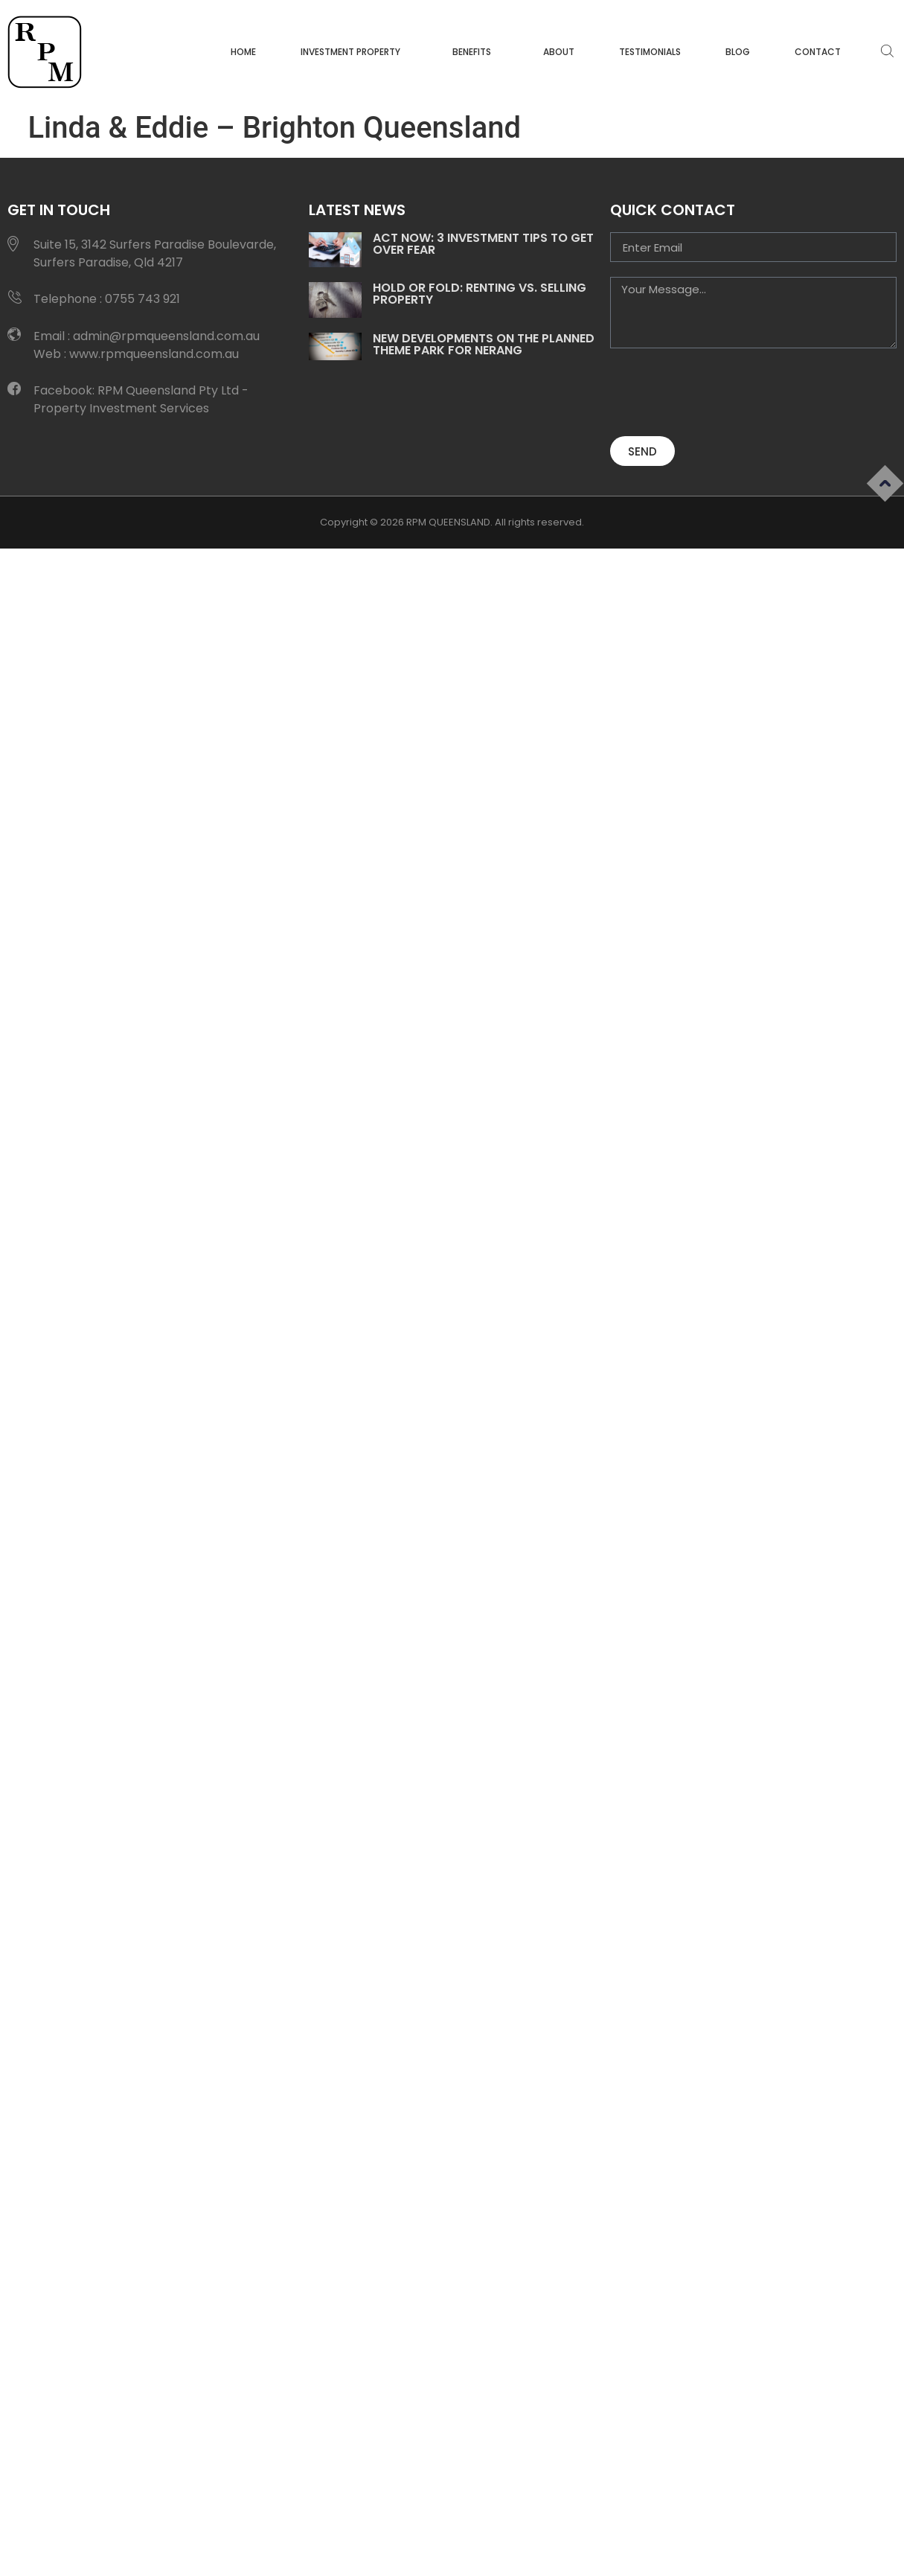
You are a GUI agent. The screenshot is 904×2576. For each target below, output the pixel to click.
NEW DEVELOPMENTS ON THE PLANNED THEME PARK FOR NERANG (483, 344)
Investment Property (354, 52)
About (558, 51)
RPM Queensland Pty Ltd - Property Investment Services (141, 399)
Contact (818, 51)
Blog (737, 51)
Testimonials (650, 51)
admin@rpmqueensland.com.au (166, 336)
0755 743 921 (142, 298)
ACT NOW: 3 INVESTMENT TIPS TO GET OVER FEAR (483, 243)
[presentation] (723, 392)
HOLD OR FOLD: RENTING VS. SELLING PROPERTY (479, 293)
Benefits (475, 52)
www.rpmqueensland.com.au (154, 353)
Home (243, 51)
